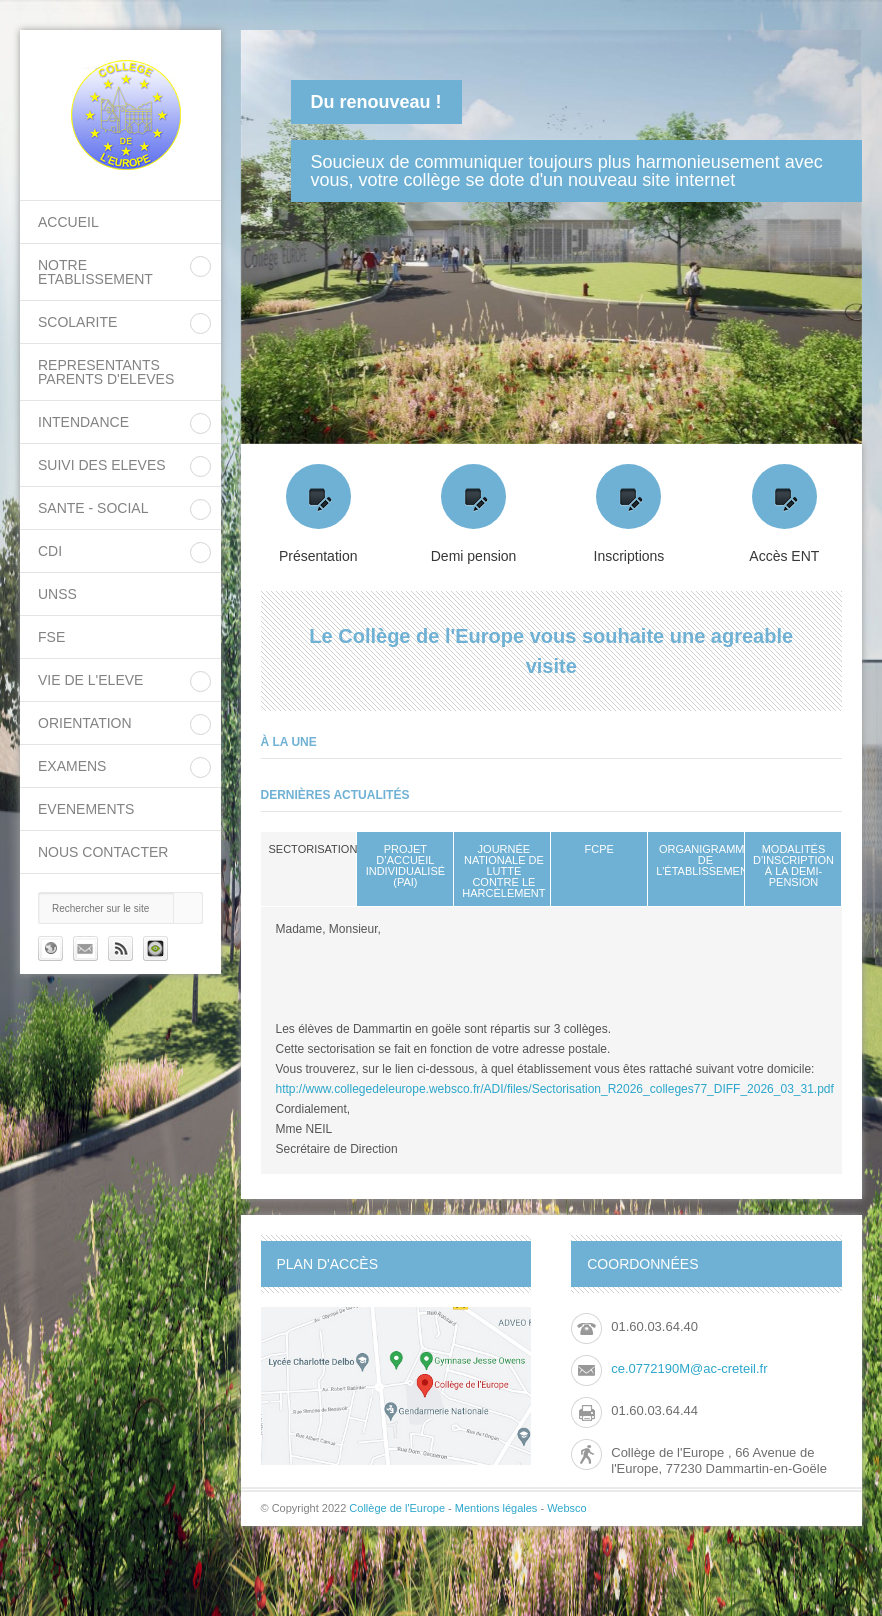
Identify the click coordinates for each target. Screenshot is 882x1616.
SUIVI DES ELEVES (102, 465)
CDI (50, 551)
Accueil (68, 222)
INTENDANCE (83, 422)
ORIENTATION (85, 723)
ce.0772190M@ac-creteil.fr (689, 1368)
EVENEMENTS (86, 809)
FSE (51, 637)
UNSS (57, 594)
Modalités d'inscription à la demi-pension (793, 865)
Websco (567, 1508)
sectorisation (313, 849)
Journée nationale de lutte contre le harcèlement (503, 871)
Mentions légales (496, 1508)
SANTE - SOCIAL (93, 508)
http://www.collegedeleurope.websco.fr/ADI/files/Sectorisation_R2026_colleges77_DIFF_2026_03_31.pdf (555, 1089)
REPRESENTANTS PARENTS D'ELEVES (106, 372)
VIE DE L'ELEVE (90, 680)
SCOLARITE (77, 322)
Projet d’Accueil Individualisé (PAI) (405, 865)
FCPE (599, 849)
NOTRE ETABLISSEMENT (95, 272)
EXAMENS (72, 766)
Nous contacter (103, 852)
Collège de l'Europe (398, 1508)
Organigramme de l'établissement (705, 860)
